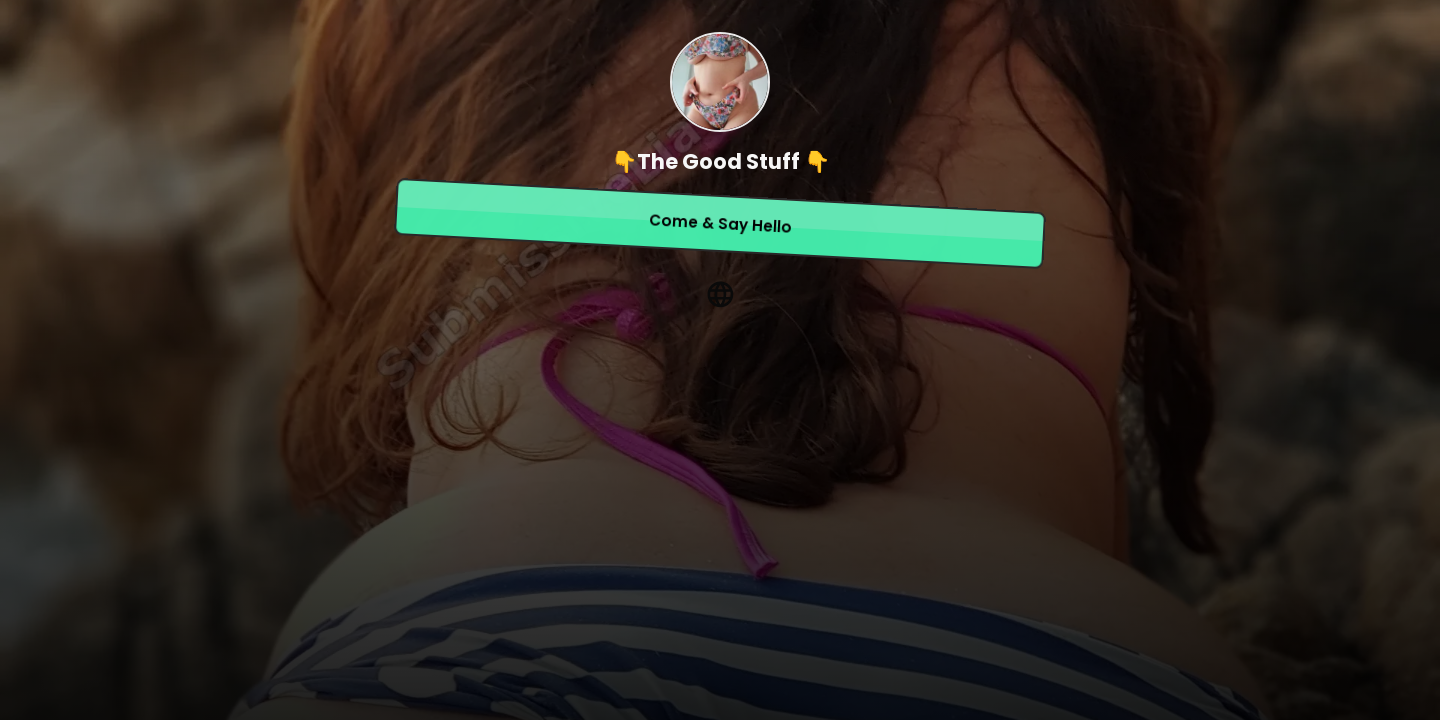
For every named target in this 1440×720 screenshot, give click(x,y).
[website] (720, 294)
